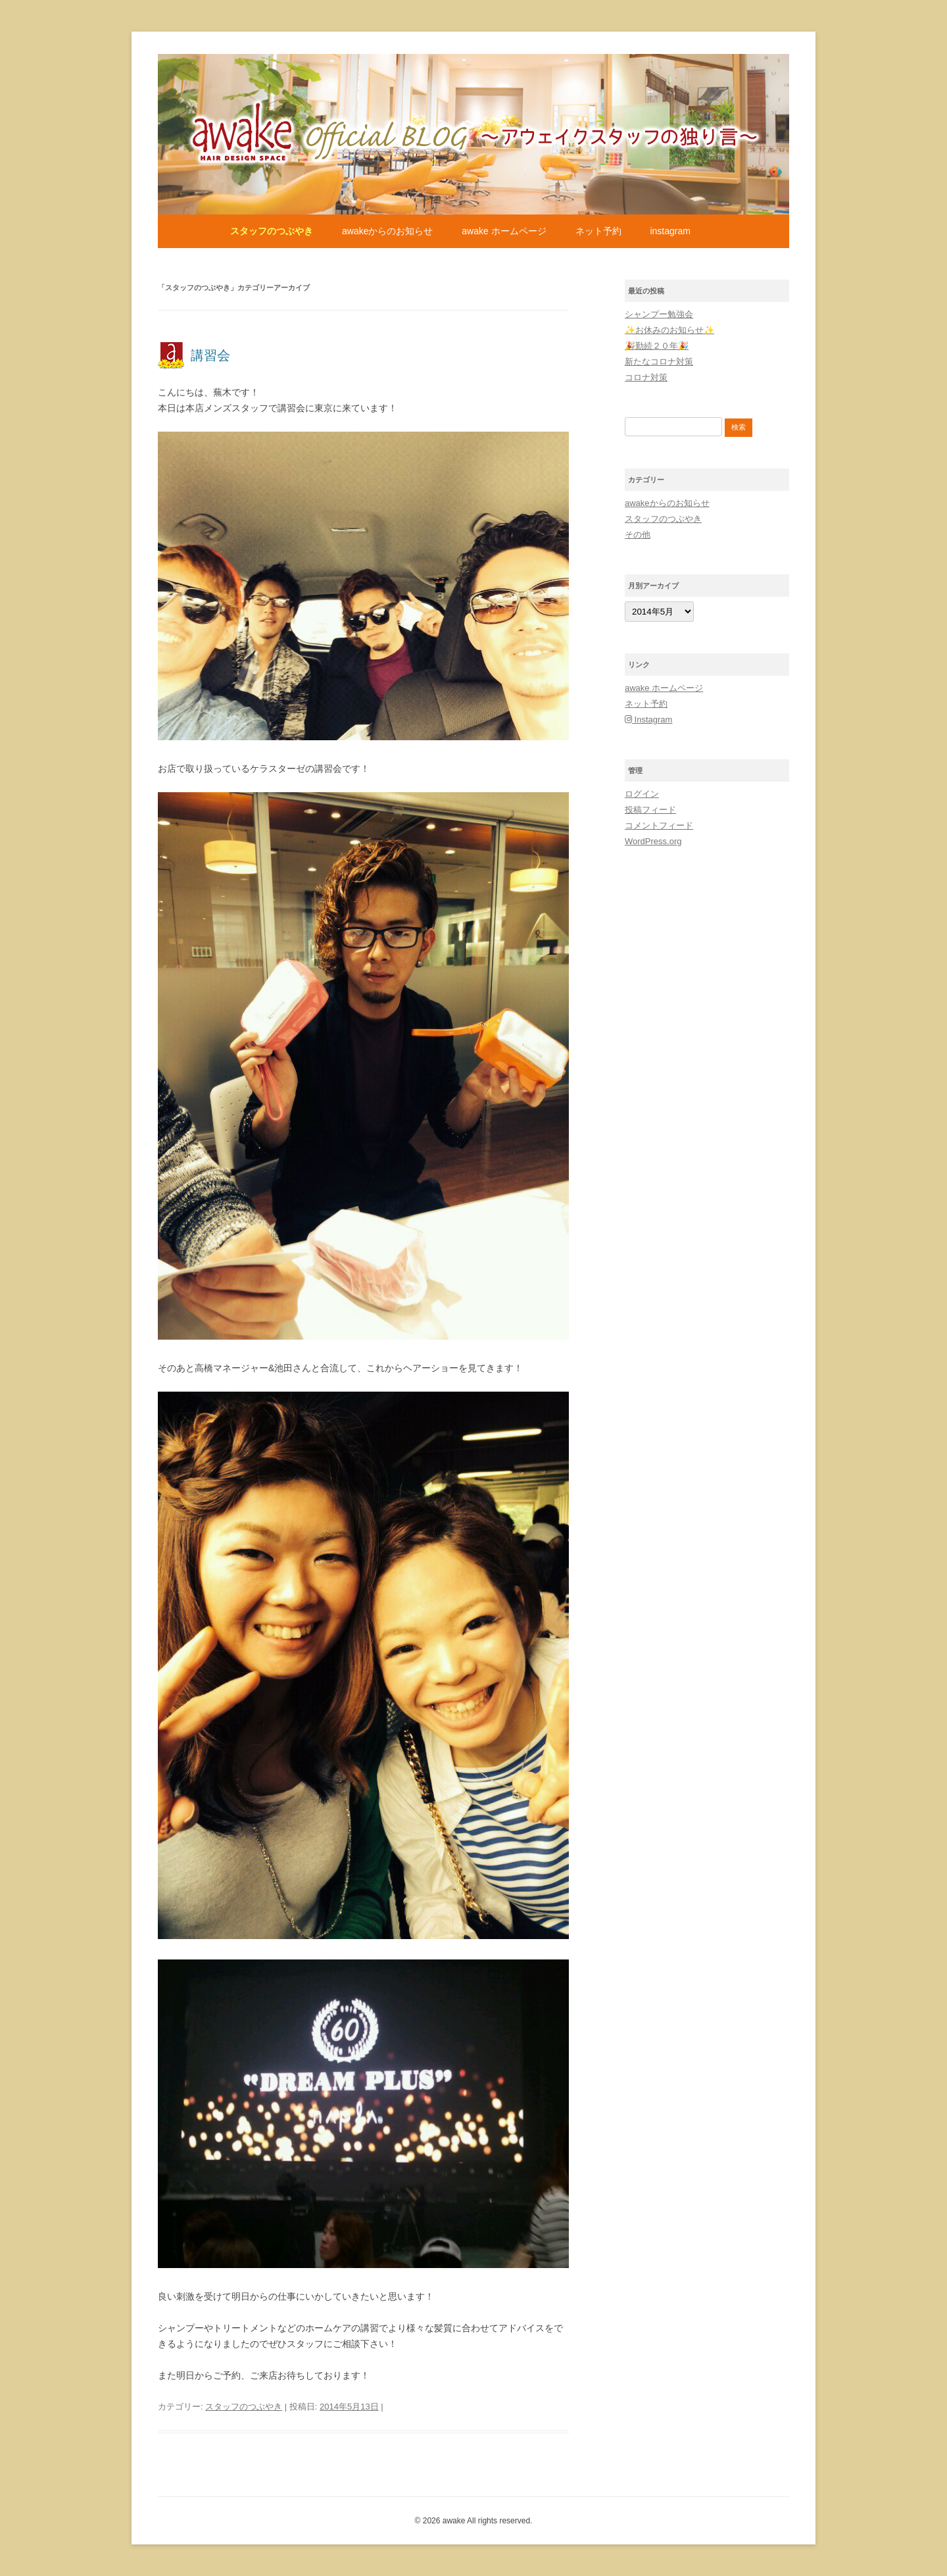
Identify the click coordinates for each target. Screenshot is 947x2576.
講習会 (210, 355)
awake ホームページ (504, 231)
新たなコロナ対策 (659, 361)
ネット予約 (598, 231)
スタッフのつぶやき (271, 231)
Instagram (670, 231)
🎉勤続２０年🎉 (657, 346)
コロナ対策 (646, 377)
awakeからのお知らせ (387, 231)
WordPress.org (653, 841)
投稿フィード (650, 810)
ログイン (642, 794)
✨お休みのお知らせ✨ (669, 330)
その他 (637, 535)
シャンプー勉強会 (659, 314)
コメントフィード (659, 825)
